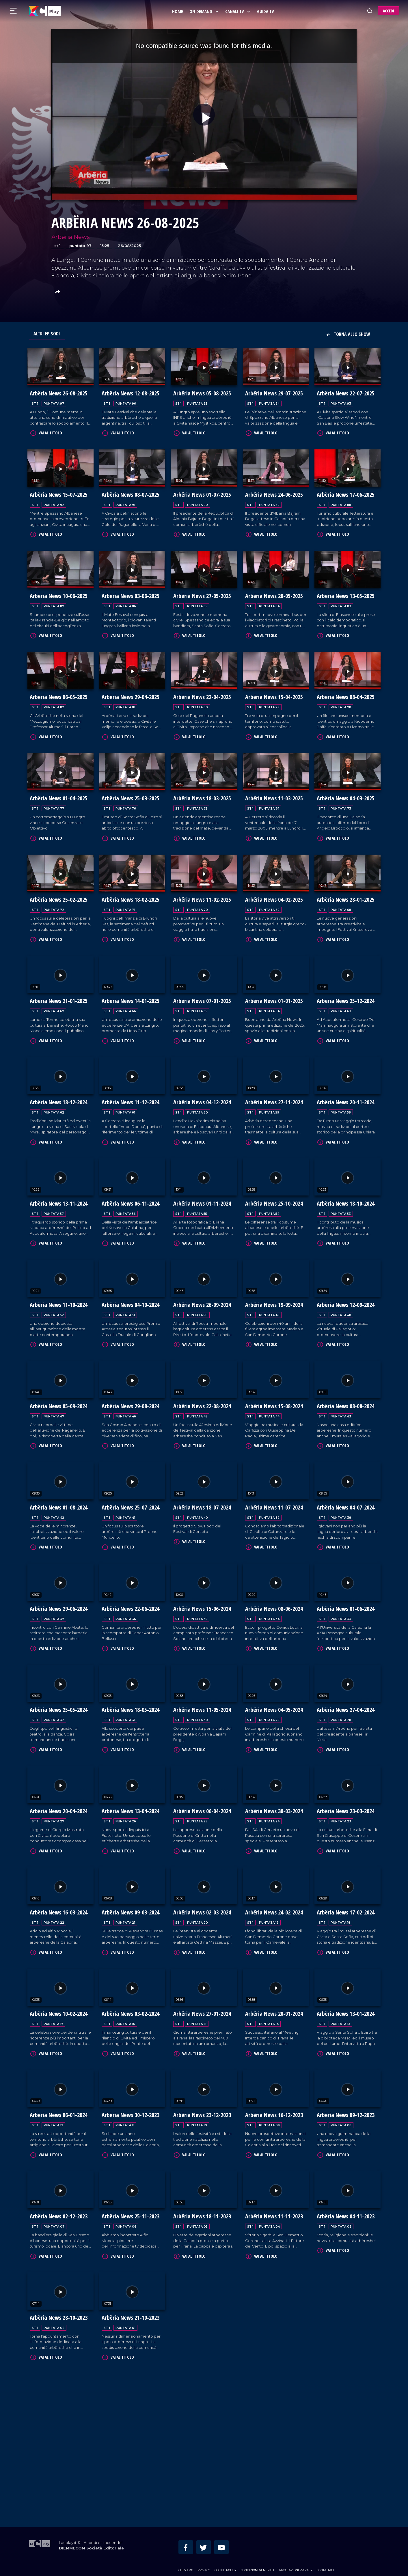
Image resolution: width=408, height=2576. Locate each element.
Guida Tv (266, 11)
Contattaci (325, 2560)
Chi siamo (185, 2560)
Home (178, 11)
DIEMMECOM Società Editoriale (91, 2538)
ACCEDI (388, 11)
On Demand (204, 11)
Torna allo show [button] (348, 334)
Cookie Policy (225, 2560)
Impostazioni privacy (295, 2560)
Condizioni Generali (257, 2560)
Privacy (204, 2560)
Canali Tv (238, 11)
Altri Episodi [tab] (46, 333)
